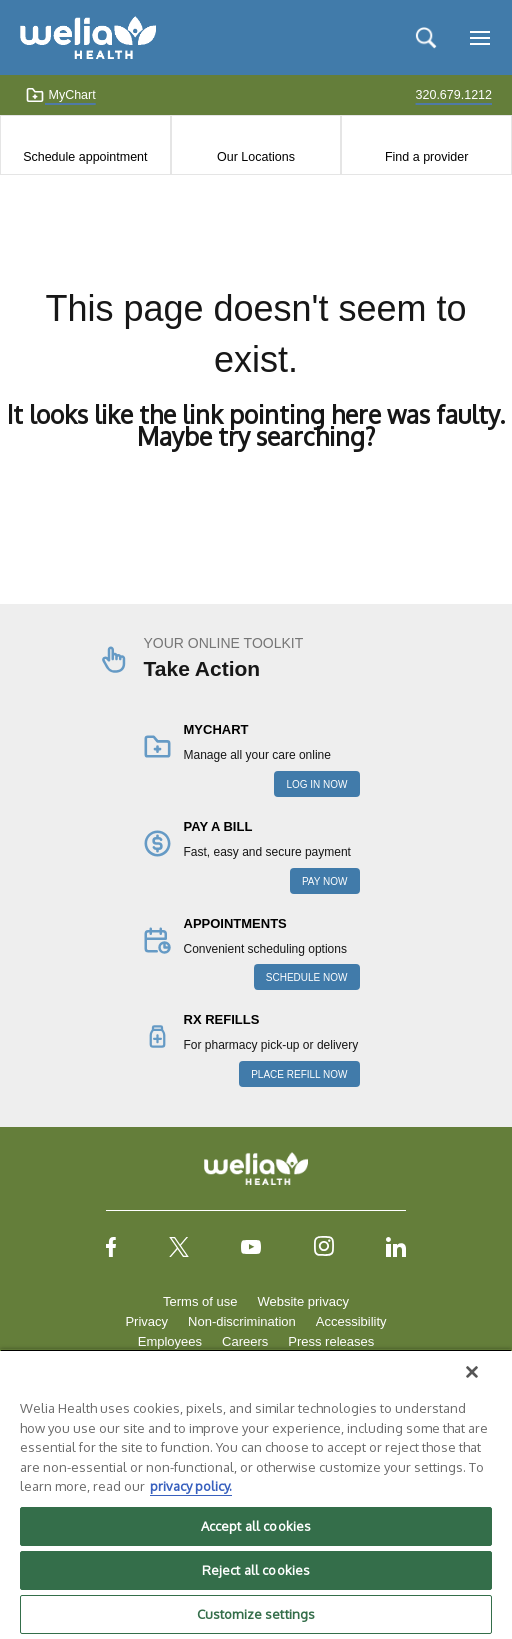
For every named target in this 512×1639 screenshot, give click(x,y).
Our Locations (256, 157)
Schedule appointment (85, 157)
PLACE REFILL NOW (299, 1074)
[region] (256, 1494)
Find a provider (426, 157)
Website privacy (303, 1301)
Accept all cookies (256, 1526)
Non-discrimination (242, 1321)
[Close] (472, 1372)
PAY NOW (325, 881)
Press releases (331, 1341)
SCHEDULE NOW (307, 977)
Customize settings (256, 1614)
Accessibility (351, 1321)
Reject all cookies (256, 1570)
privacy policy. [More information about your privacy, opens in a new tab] (191, 1486)
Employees (170, 1341)
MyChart (60, 95)
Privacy (146, 1321)
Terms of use (200, 1301)
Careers (245, 1341)
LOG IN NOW (316, 784)
